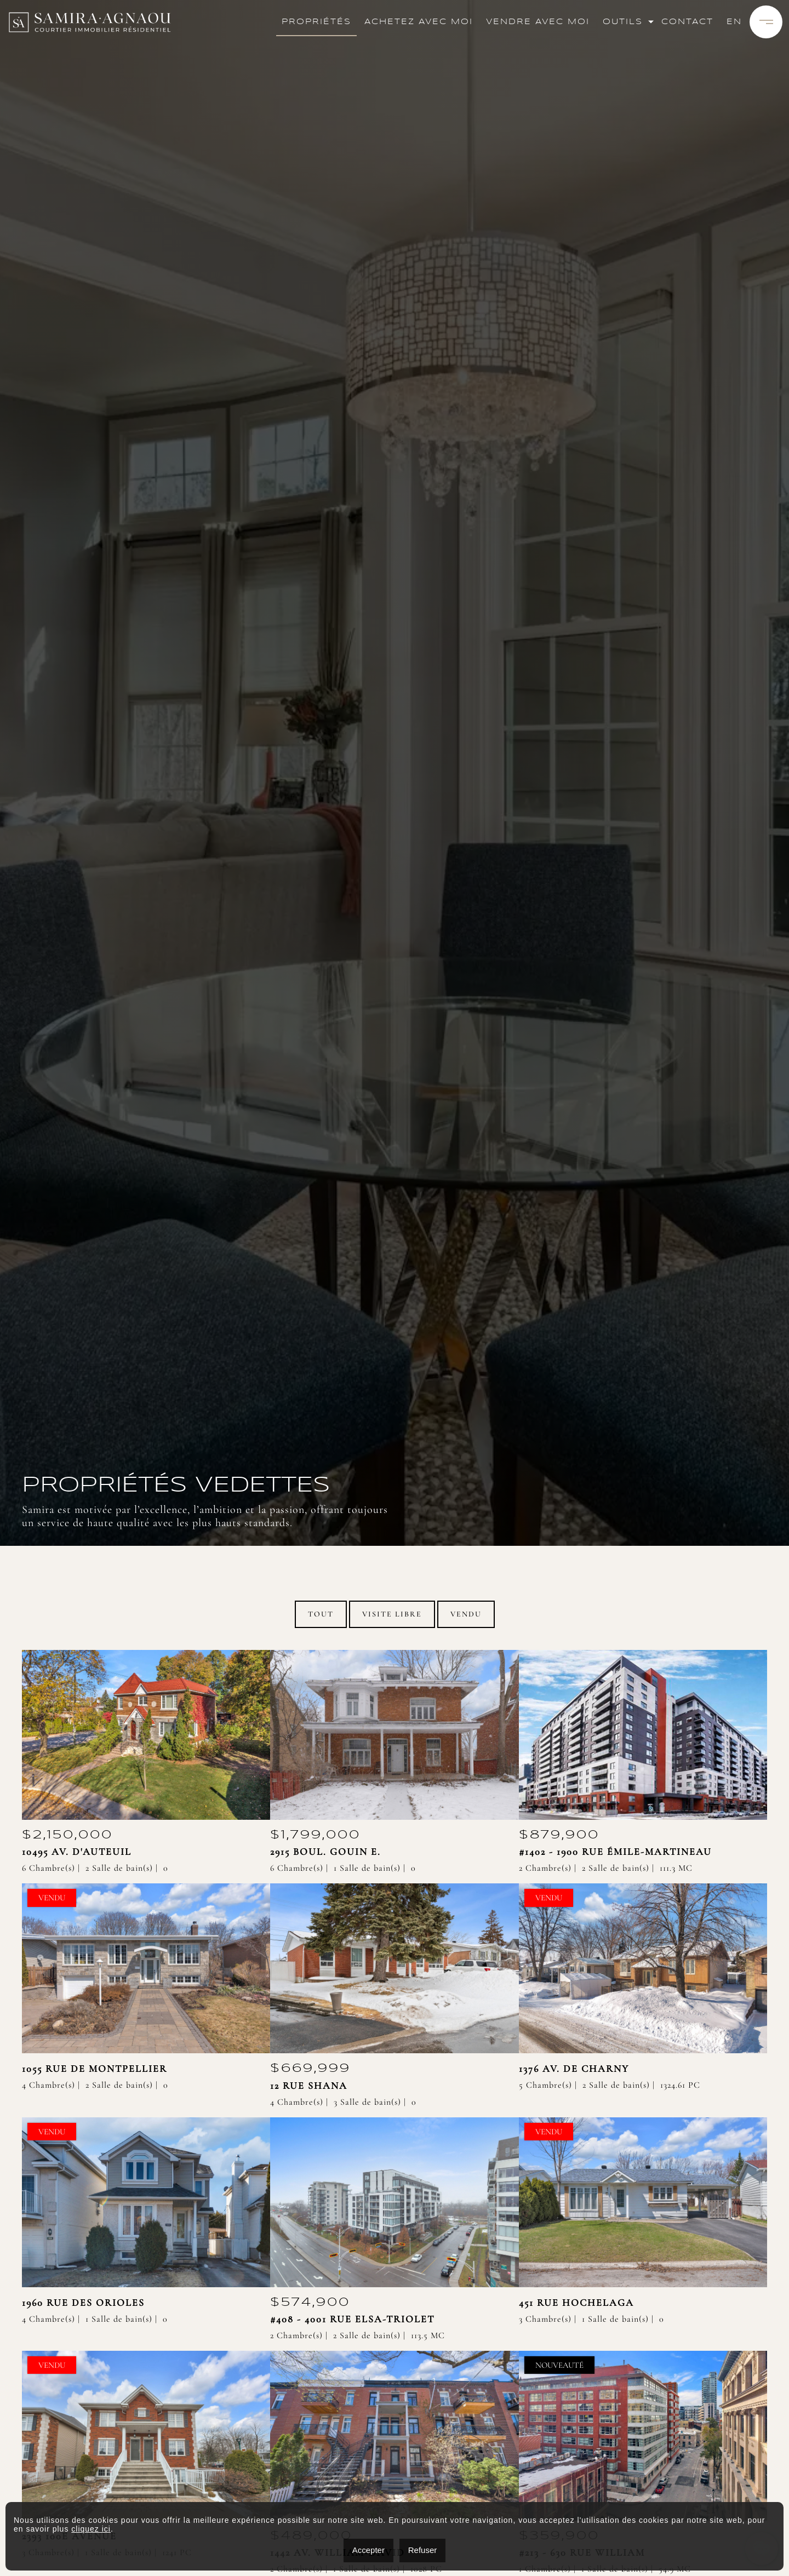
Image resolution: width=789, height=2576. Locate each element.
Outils (623, 22)
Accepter (368, 2550)
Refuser (422, 2550)
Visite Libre (392, 1614)
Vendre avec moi (538, 22)
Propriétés (316, 22)
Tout (321, 1614)
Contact (687, 22)
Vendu (466, 1614)
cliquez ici (91, 2528)
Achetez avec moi (418, 22)
